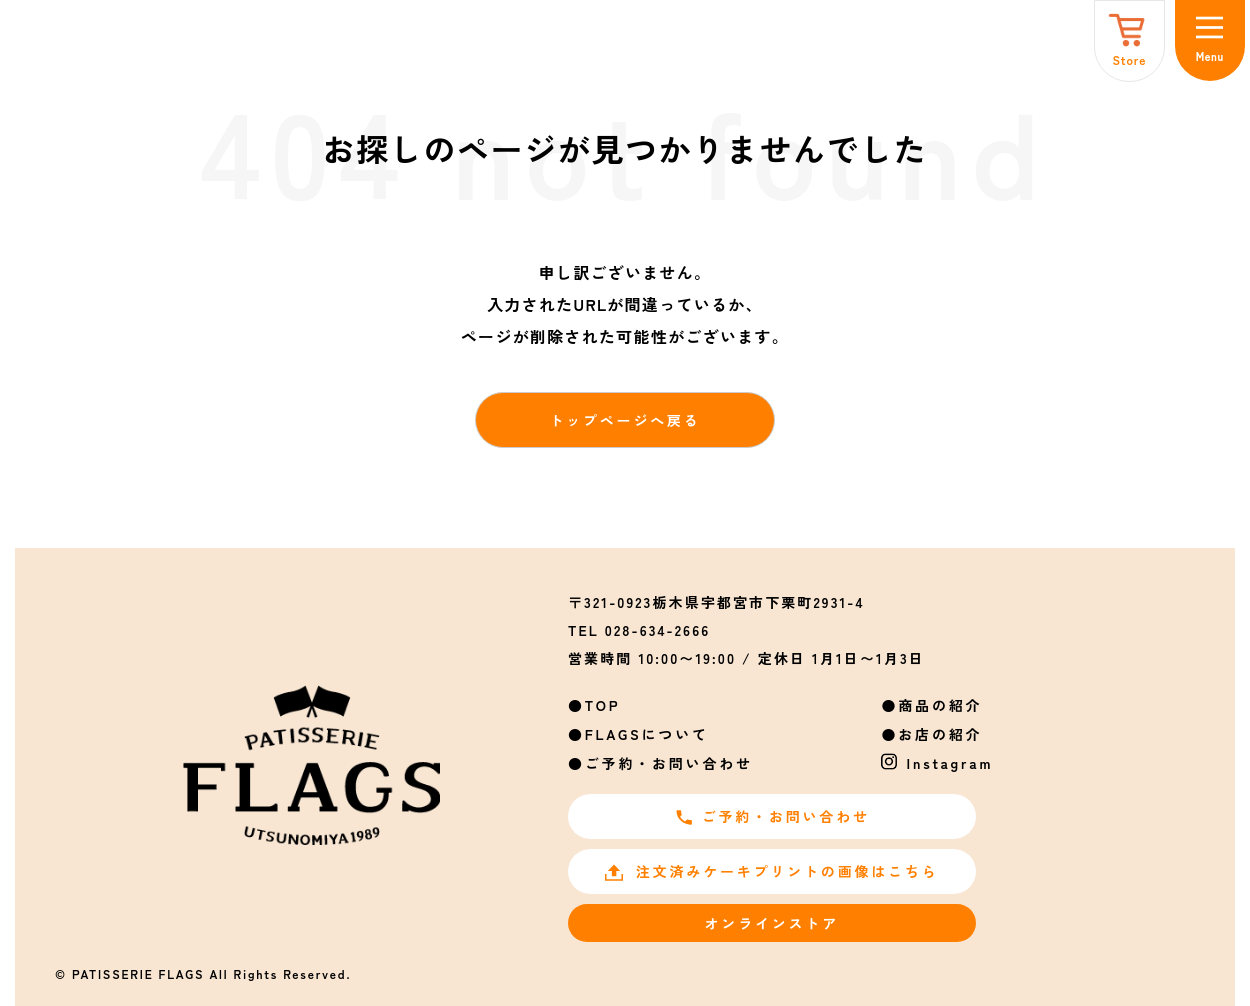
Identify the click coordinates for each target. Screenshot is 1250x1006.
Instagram (950, 763)
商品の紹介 (940, 705)
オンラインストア (772, 923)
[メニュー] (1210, 40)
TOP (603, 705)
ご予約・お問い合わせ (669, 763)
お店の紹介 (940, 734)
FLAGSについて (647, 734)
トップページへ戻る (624, 420)
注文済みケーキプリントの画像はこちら (771, 871)
